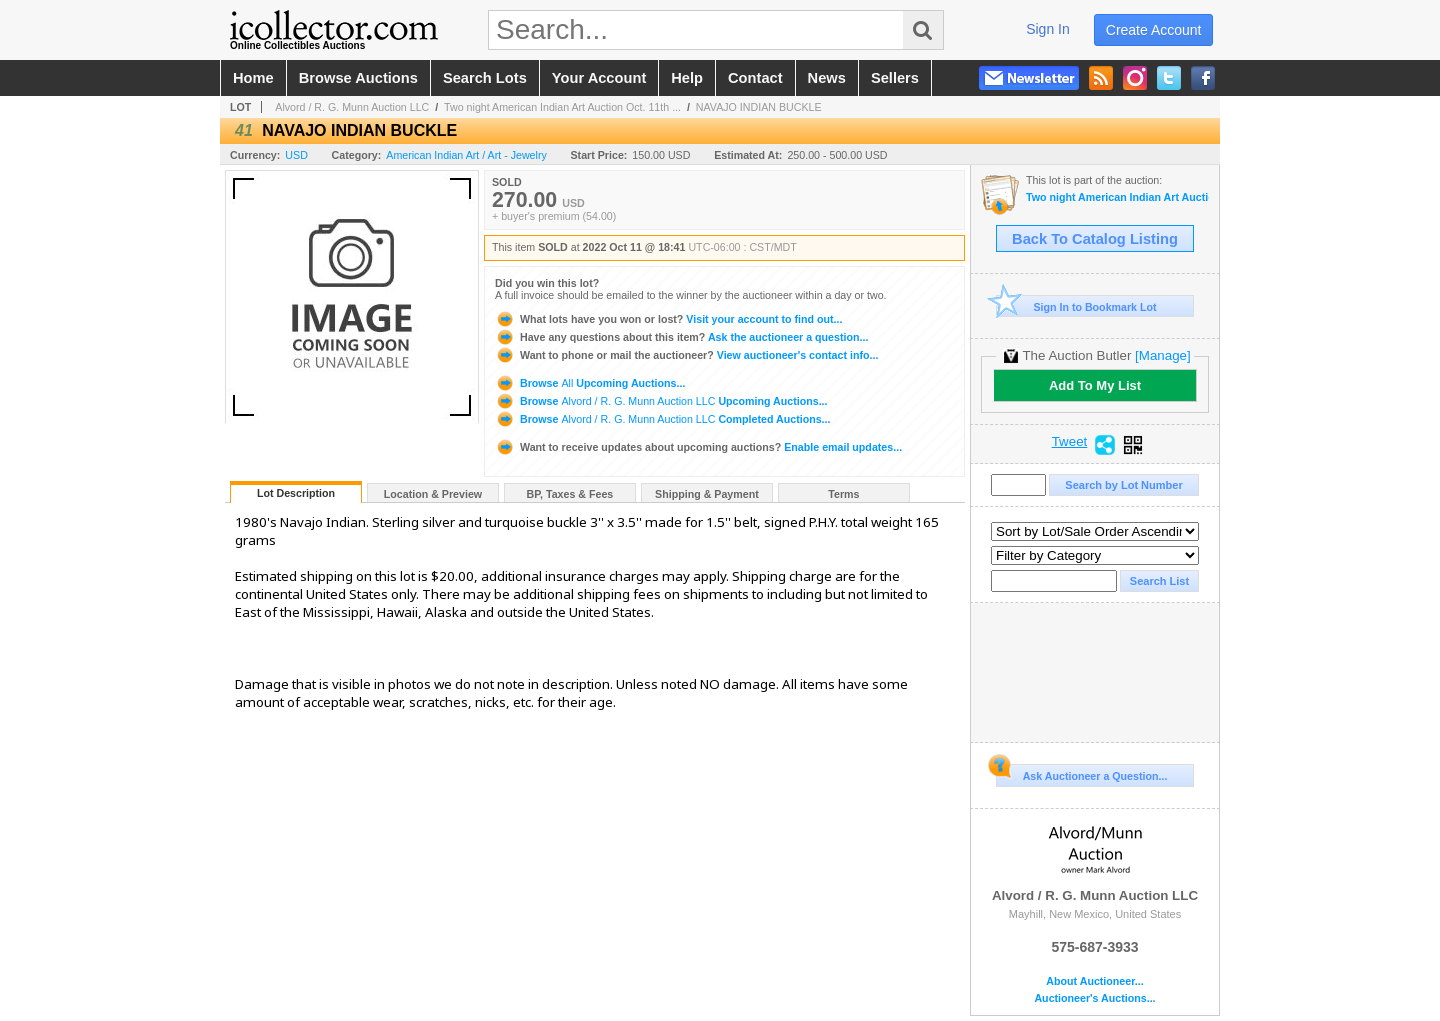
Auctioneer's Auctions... (1094, 998)
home (253, 78)
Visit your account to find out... (668, 319)
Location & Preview (433, 494)
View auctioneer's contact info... (686, 355)
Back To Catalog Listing (1095, 239)
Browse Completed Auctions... (662, 419)
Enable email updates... (698, 447)
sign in (1048, 29)
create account (1154, 30)
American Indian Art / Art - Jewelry (466, 155)
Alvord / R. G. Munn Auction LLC (352, 107)
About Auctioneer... (1094, 981)
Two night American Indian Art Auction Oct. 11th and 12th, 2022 (1117, 197)
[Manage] (1162, 355)
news (827, 78)
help (687, 78)
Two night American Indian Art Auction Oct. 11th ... (562, 107)
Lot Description (296, 493)
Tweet (1070, 442)
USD (296, 155)
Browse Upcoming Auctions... (590, 383)
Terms (843, 494)
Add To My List (1095, 385)
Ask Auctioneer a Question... (1081, 773)
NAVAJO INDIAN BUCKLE (759, 107)
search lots (485, 78)
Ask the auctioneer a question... (681, 337)
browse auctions (358, 78)
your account (599, 78)
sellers (895, 78)
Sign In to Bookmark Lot (1076, 306)
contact (755, 78)
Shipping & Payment (707, 494)
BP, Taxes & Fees (570, 494)
